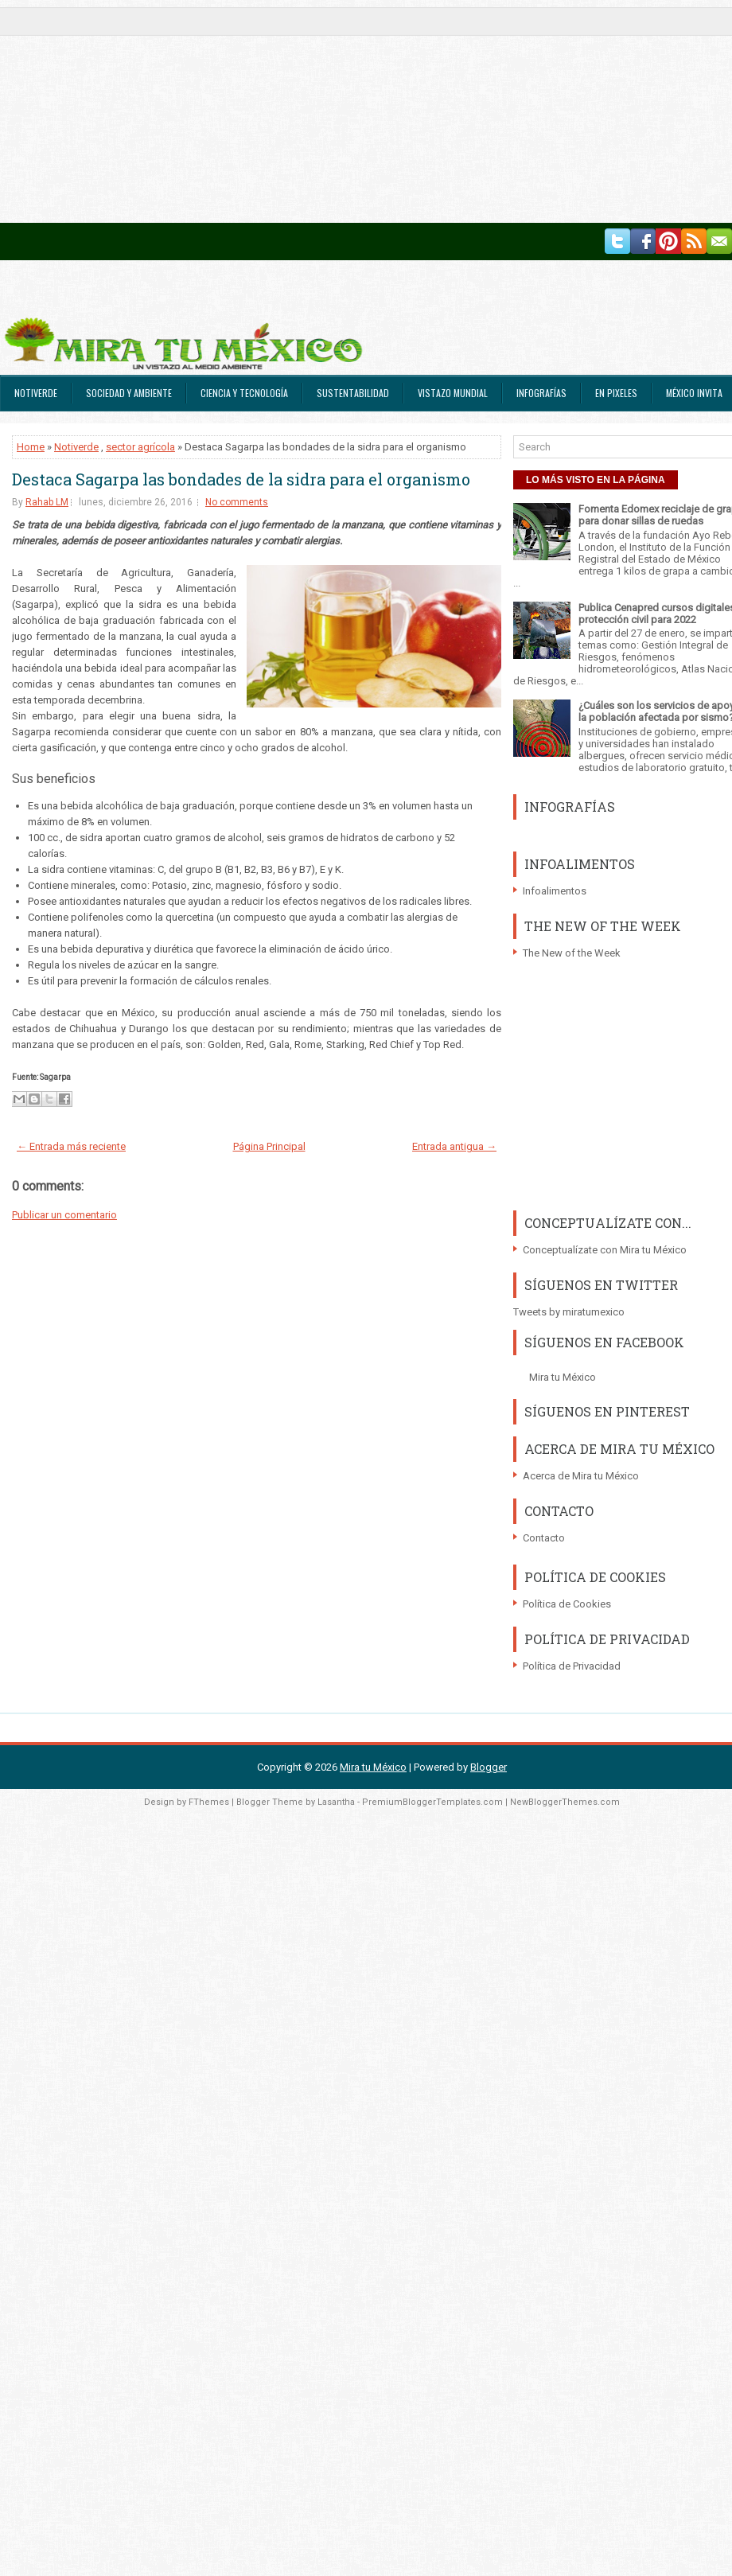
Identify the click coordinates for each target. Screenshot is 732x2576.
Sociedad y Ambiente (129, 392)
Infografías (541, 392)
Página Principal (269, 1146)
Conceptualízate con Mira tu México (605, 1250)
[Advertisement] (305, 111)
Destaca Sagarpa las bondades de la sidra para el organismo (241, 479)
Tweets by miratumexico (569, 1312)
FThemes (209, 1802)
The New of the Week (572, 953)
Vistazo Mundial (453, 392)
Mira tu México (562, 1377)
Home (31, 447)
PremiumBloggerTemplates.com (432, 1802)
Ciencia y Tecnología (244, 392)
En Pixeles (616, 392)
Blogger (488, 1767)
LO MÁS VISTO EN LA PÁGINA (595, 479)
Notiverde (35, 392)
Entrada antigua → (454, 1146)
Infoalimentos (554, 891)
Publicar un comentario (64, 1215)
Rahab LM (46, 502)
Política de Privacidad (572, 1666)
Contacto (544, 1538)
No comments (236, 502)
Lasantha (336, 1802)
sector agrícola (140, 447)
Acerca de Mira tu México (581, 1476)
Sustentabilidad (353, 392)
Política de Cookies (567, 1604)
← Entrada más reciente (71, 1146)
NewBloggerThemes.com (565, 1802)
